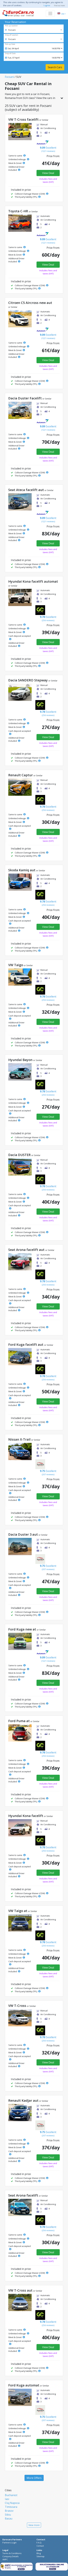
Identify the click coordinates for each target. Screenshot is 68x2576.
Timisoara (11, 2507)
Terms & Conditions (12, 2553)
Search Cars (55, 67)
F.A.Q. (39, 2542)
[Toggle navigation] (50, 13)
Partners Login (9, 2542)
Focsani (9, 77)
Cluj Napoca (12, 2503)
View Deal (48, 173)
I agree (46, 5)
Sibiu (8, 2514)
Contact (40, 2545)
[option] (10, 29)
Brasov (9, 2510)
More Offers (34, 2478)
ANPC (5, 2559)
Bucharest (11, 2495)
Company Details (10, 2556)
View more (34, 2525)
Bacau (8, 2518)
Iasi (7, 2499)
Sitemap (40, 2556)
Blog (39, 2553)
